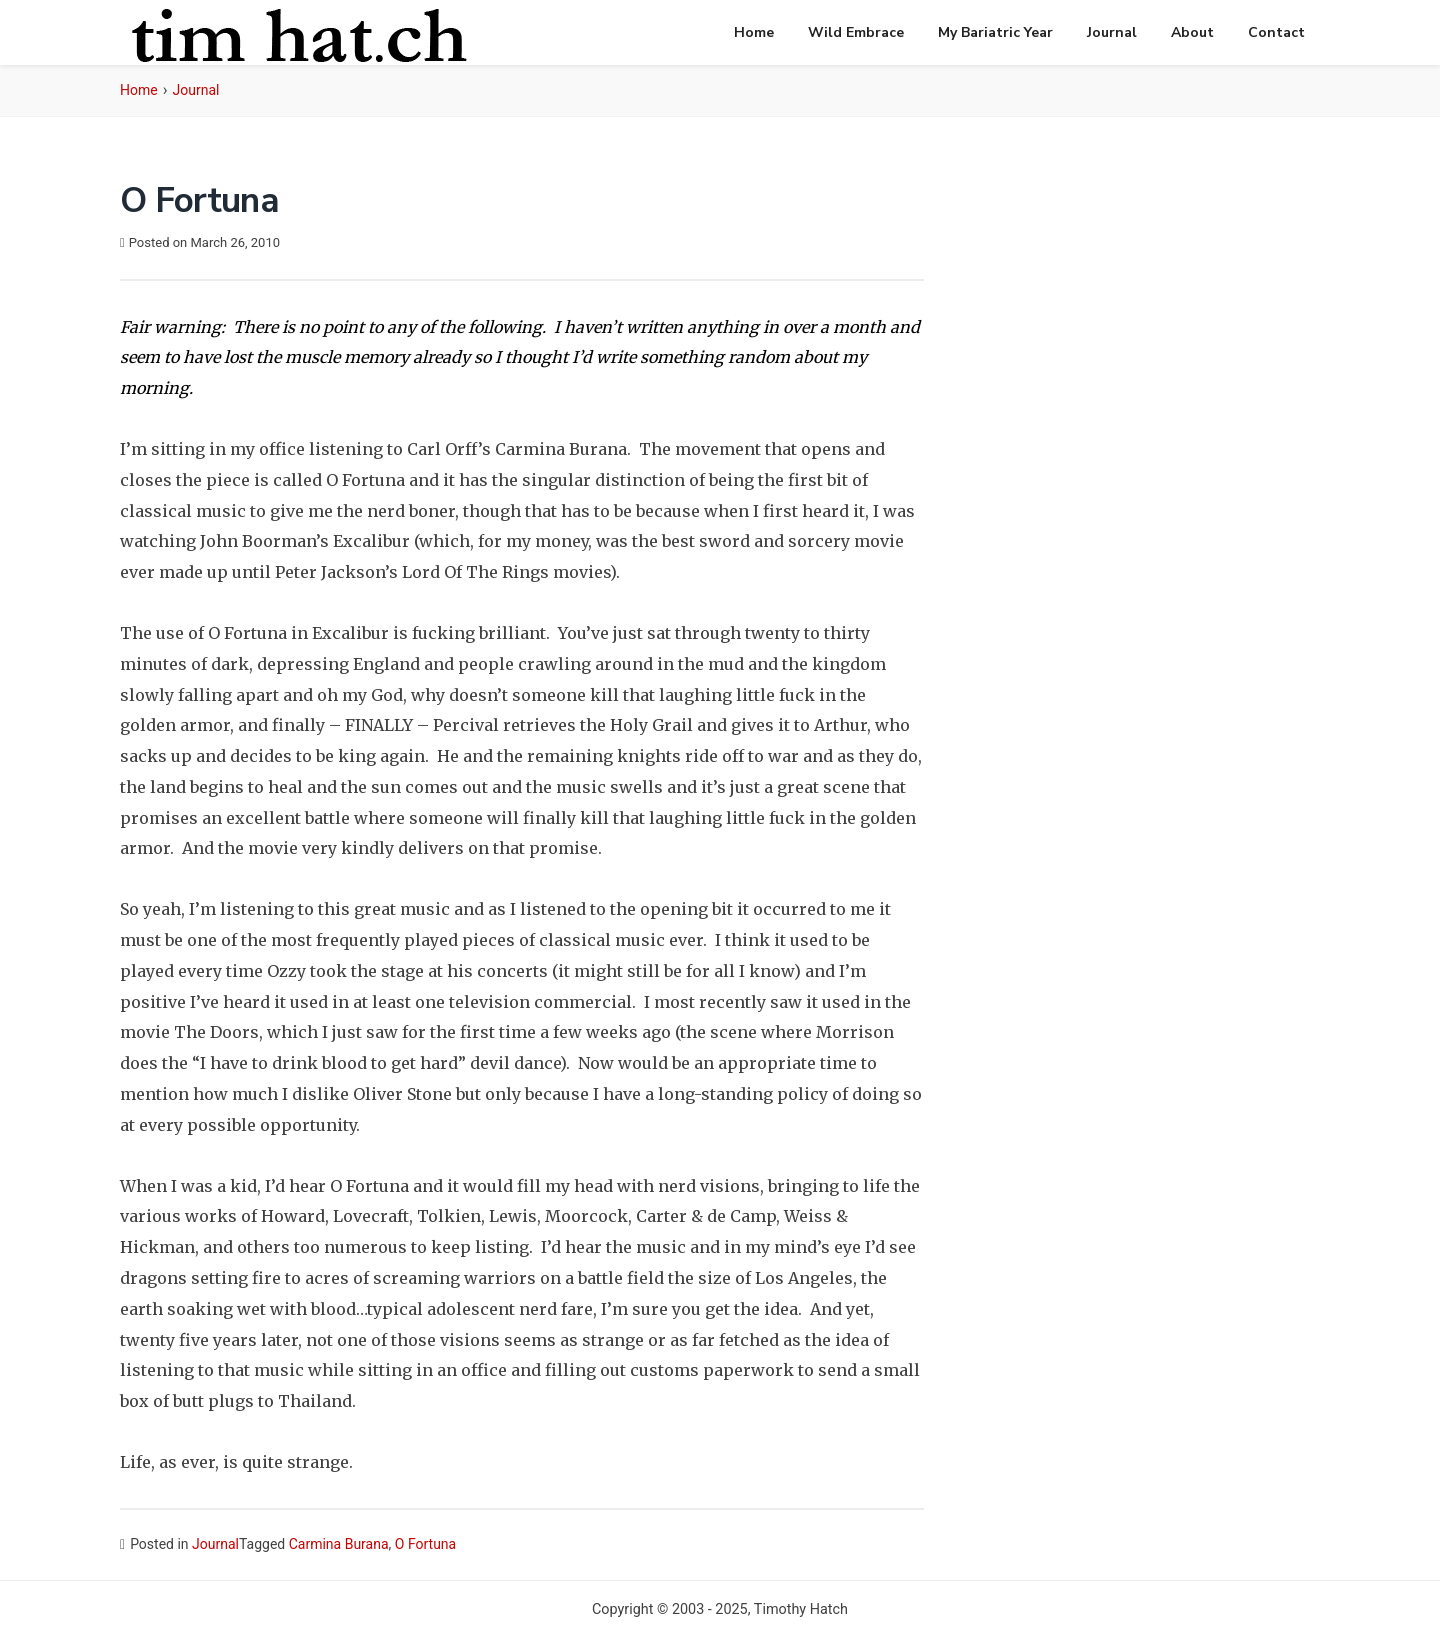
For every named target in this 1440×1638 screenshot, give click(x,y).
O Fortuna (425, 1544)
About (1192, 32)
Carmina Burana (339, 1544)
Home (754, 32)
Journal (1112, 32)
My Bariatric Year (995, 32)
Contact (1276, 32)
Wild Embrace (856, 32)
